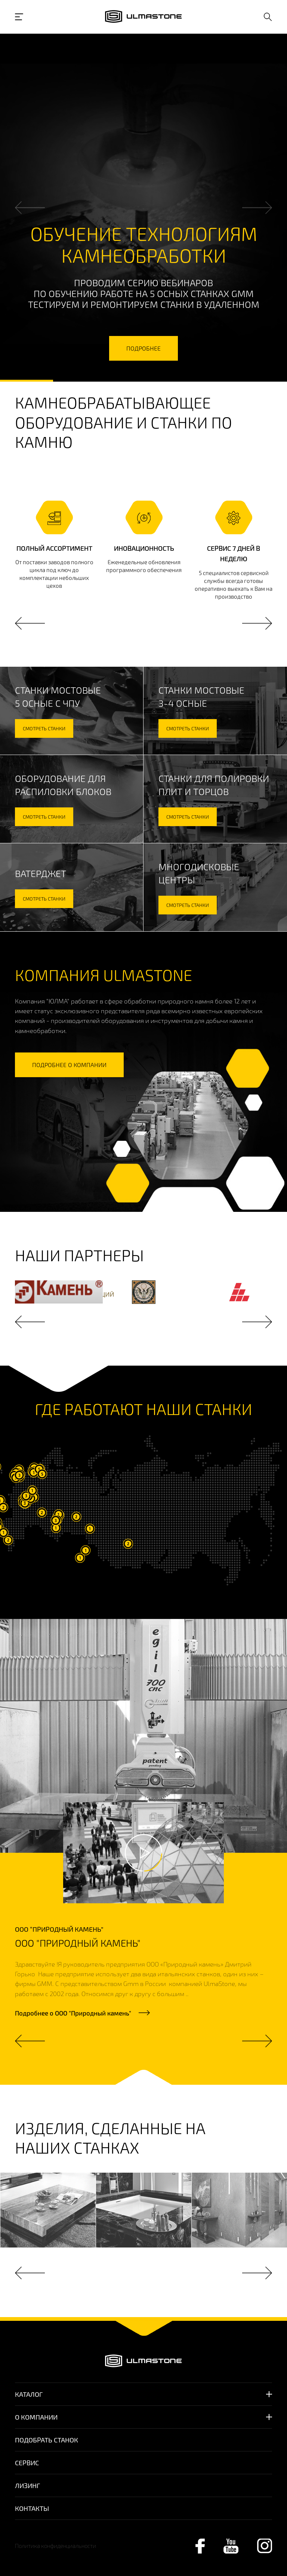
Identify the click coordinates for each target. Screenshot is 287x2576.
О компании (36, 2417)
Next (257, 208)
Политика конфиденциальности (55, 2546)
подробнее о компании (69, 1064)
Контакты (32, 2508)
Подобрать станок (46, 2440)
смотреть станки (44, 728)
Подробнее (73, 2013)
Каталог (29, 2394)
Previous (30, 208)
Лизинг (27, 2485)
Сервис (27, 2463)
